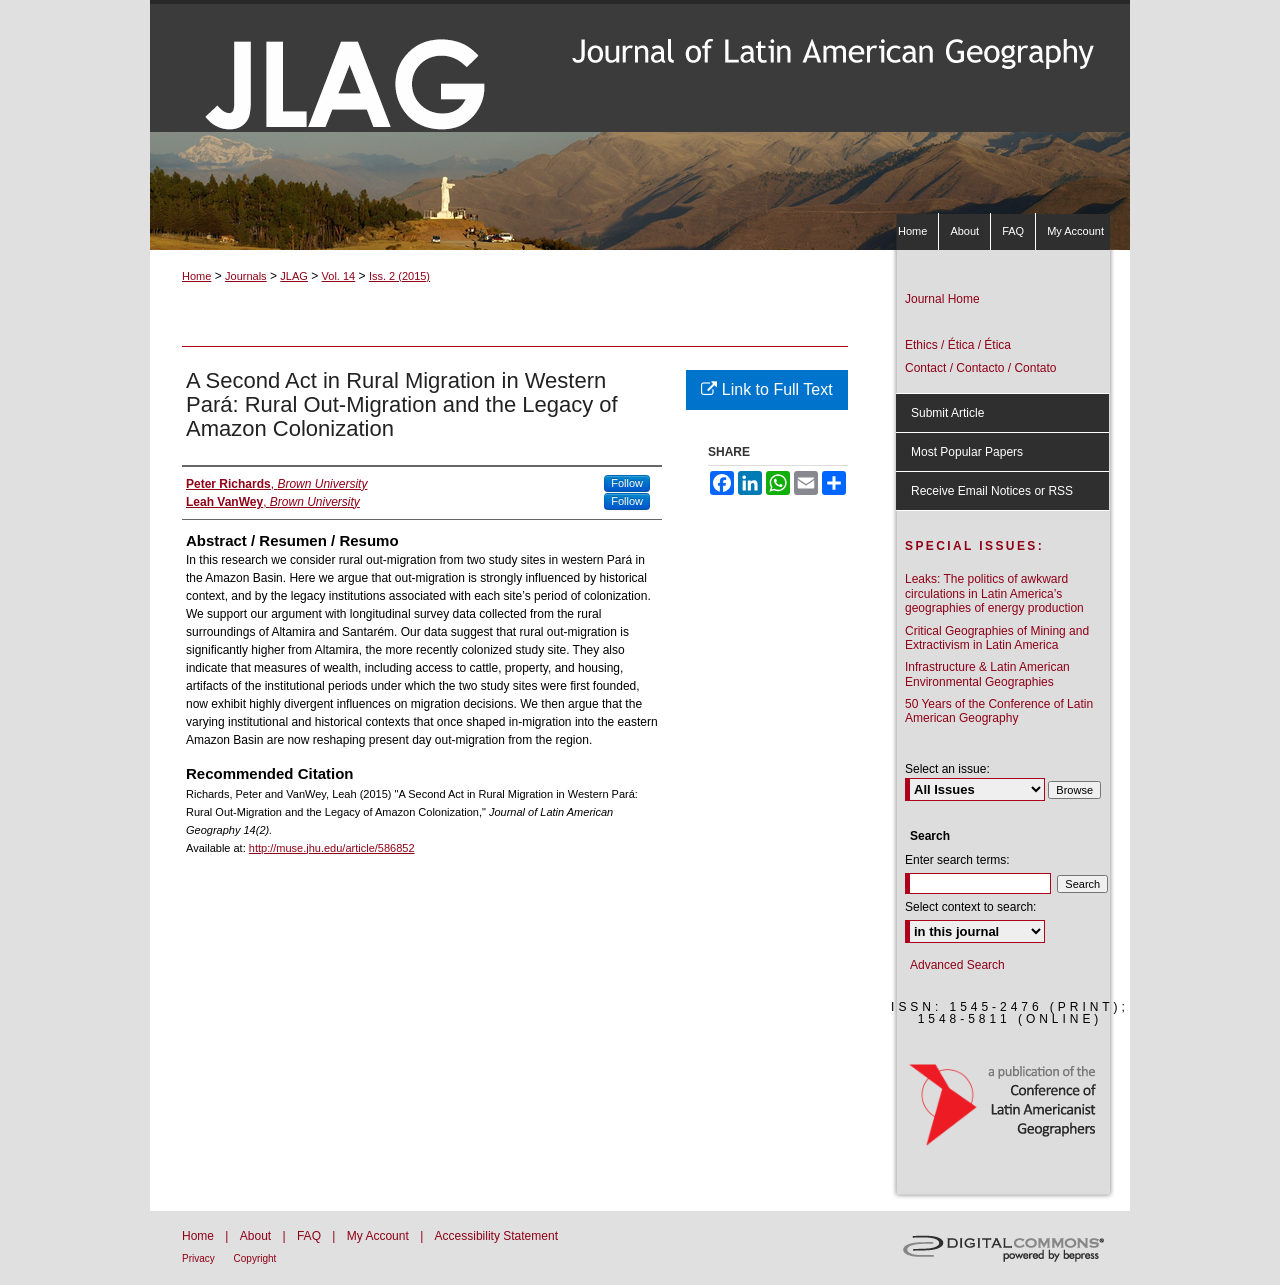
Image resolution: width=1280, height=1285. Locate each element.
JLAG (294, 276)
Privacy (200, 1258)
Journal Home (942, 299)
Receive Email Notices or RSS (992, 491)
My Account (379, 1236)
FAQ (310, 1236)
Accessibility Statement (496, 1236)
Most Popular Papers (967, 452)
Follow (627, 483)
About (257, 1236)
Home (196, 276)
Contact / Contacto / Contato (980, 368)
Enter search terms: (957, 860)
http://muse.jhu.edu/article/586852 (332, 848)
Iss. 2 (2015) (399, 276)
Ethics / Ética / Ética (958, 345)
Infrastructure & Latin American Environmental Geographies (987, 674)
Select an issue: (947, 769)
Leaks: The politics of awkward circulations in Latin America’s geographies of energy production (994, 593)
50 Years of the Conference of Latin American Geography (999, 711)
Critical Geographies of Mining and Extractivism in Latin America (997, 638)
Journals (246, 276)
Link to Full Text (766, 389)
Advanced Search (957, 965)
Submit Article (947, 413)
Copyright (255, 1258)
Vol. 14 (339, 276)
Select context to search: (970, 907)
